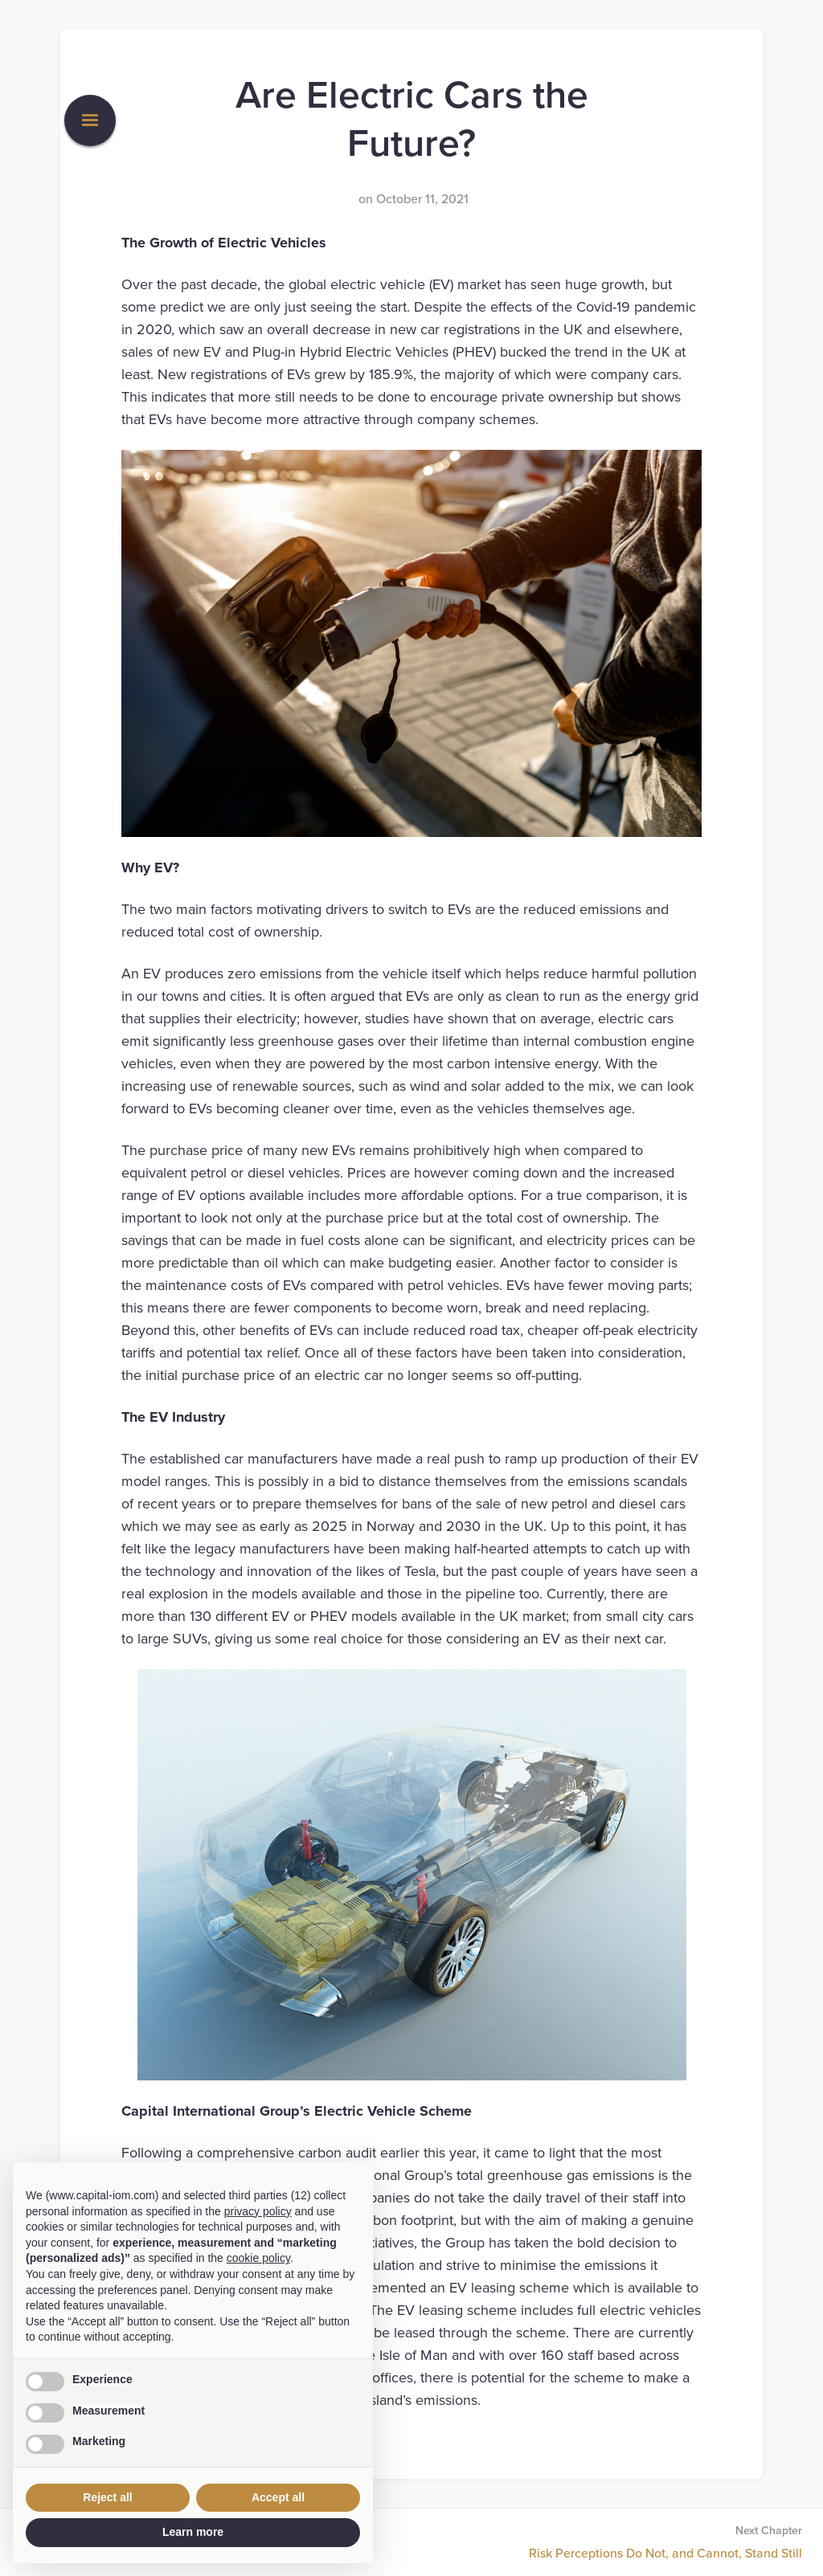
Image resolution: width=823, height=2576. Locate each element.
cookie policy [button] (258, 2257)
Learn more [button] (192, 2531)
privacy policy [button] (258, 2211)
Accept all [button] (278, 2497)
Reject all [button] (107, 2497)
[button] (90, 120)
